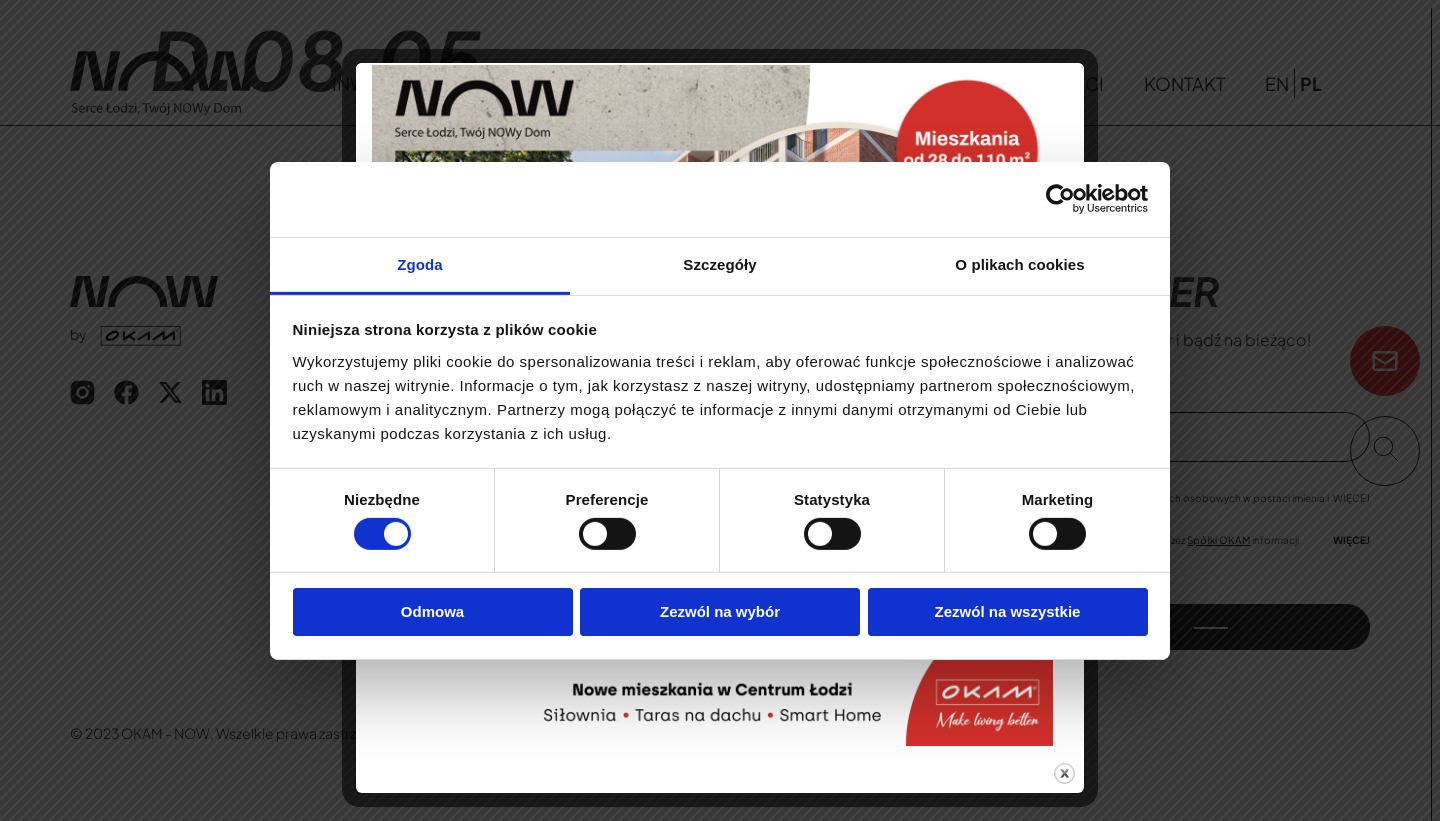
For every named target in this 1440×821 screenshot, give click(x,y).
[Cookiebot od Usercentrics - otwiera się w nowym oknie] (1060, 199)
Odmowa (432, 611)
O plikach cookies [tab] (1019, 263)
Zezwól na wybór (720, 611)
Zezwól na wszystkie (1008, 611)
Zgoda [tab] (420, 263)
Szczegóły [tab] (719, 263)
